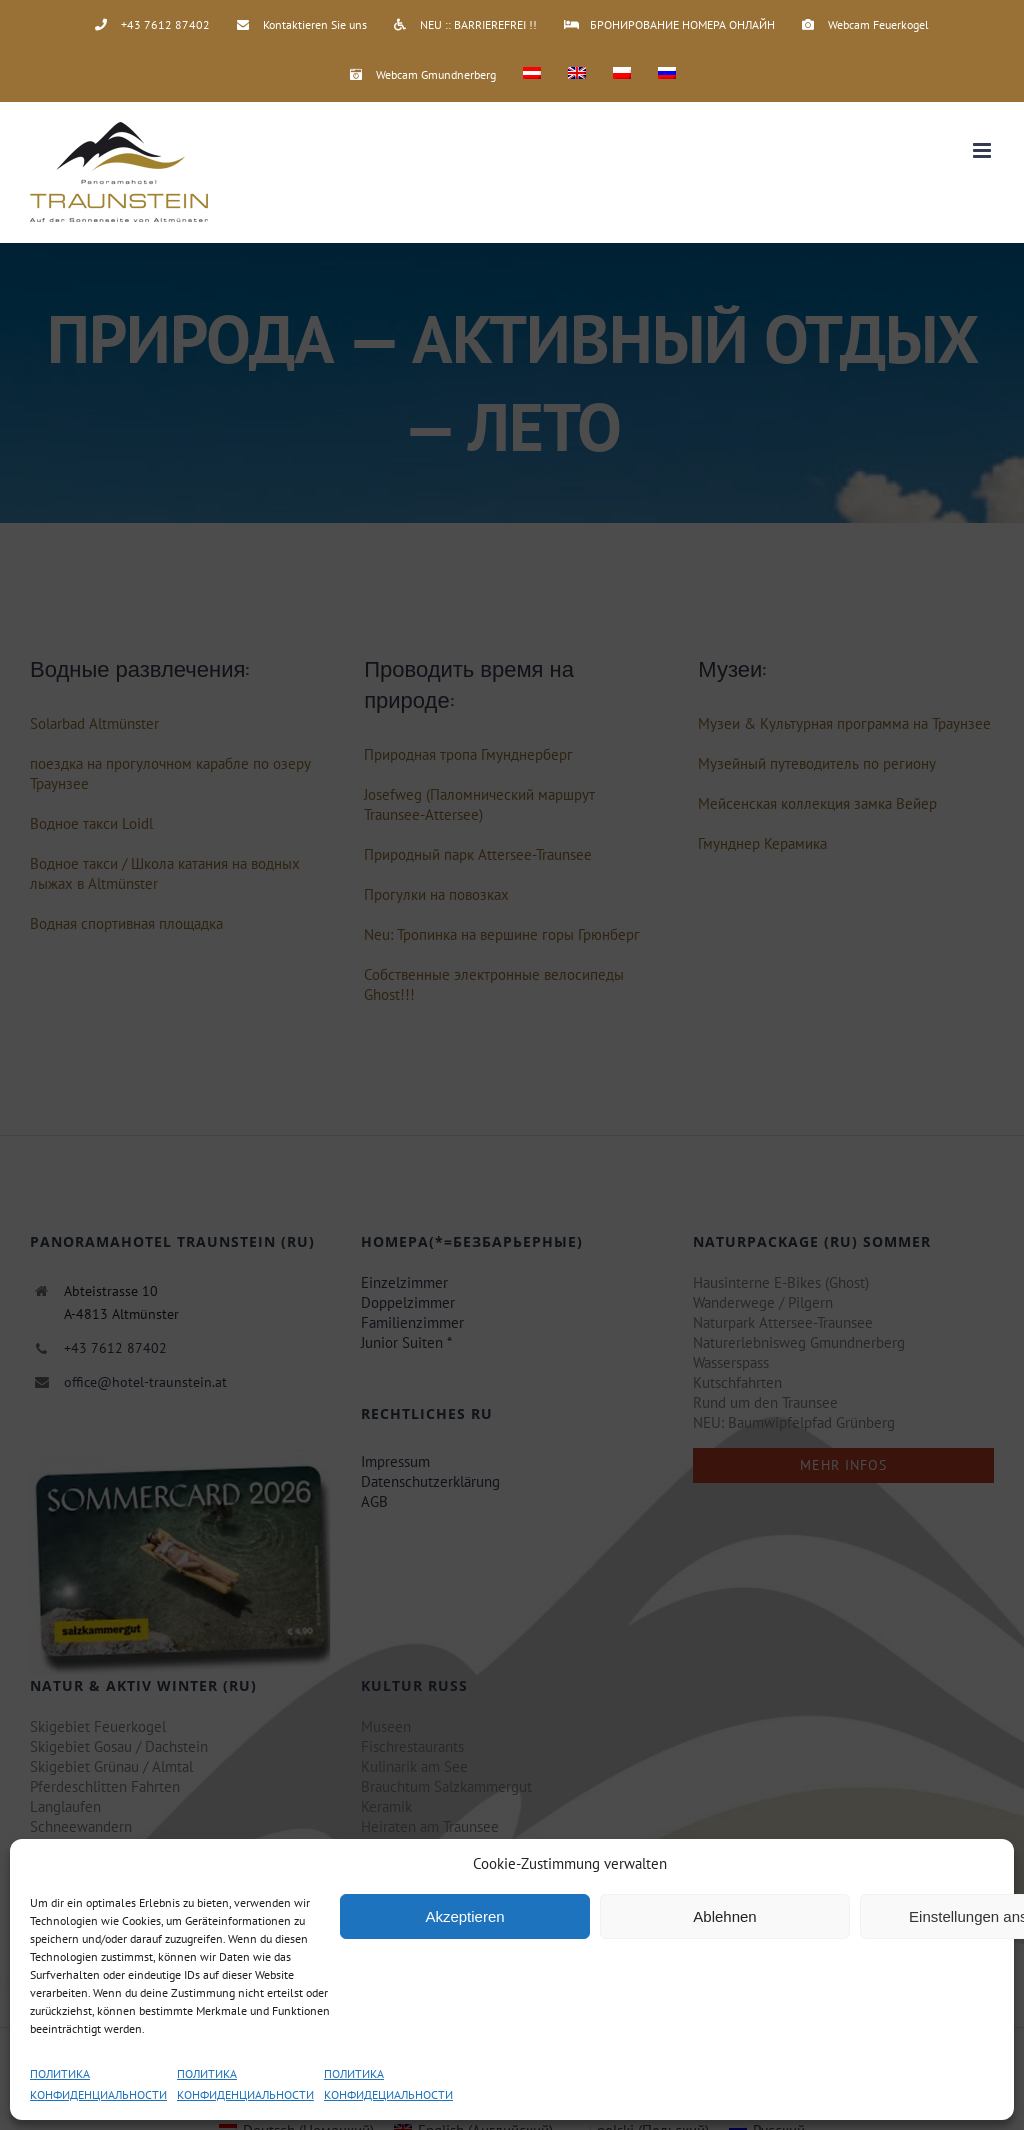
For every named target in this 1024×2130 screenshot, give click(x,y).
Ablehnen (724, 1916)
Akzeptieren (464, 1916)
